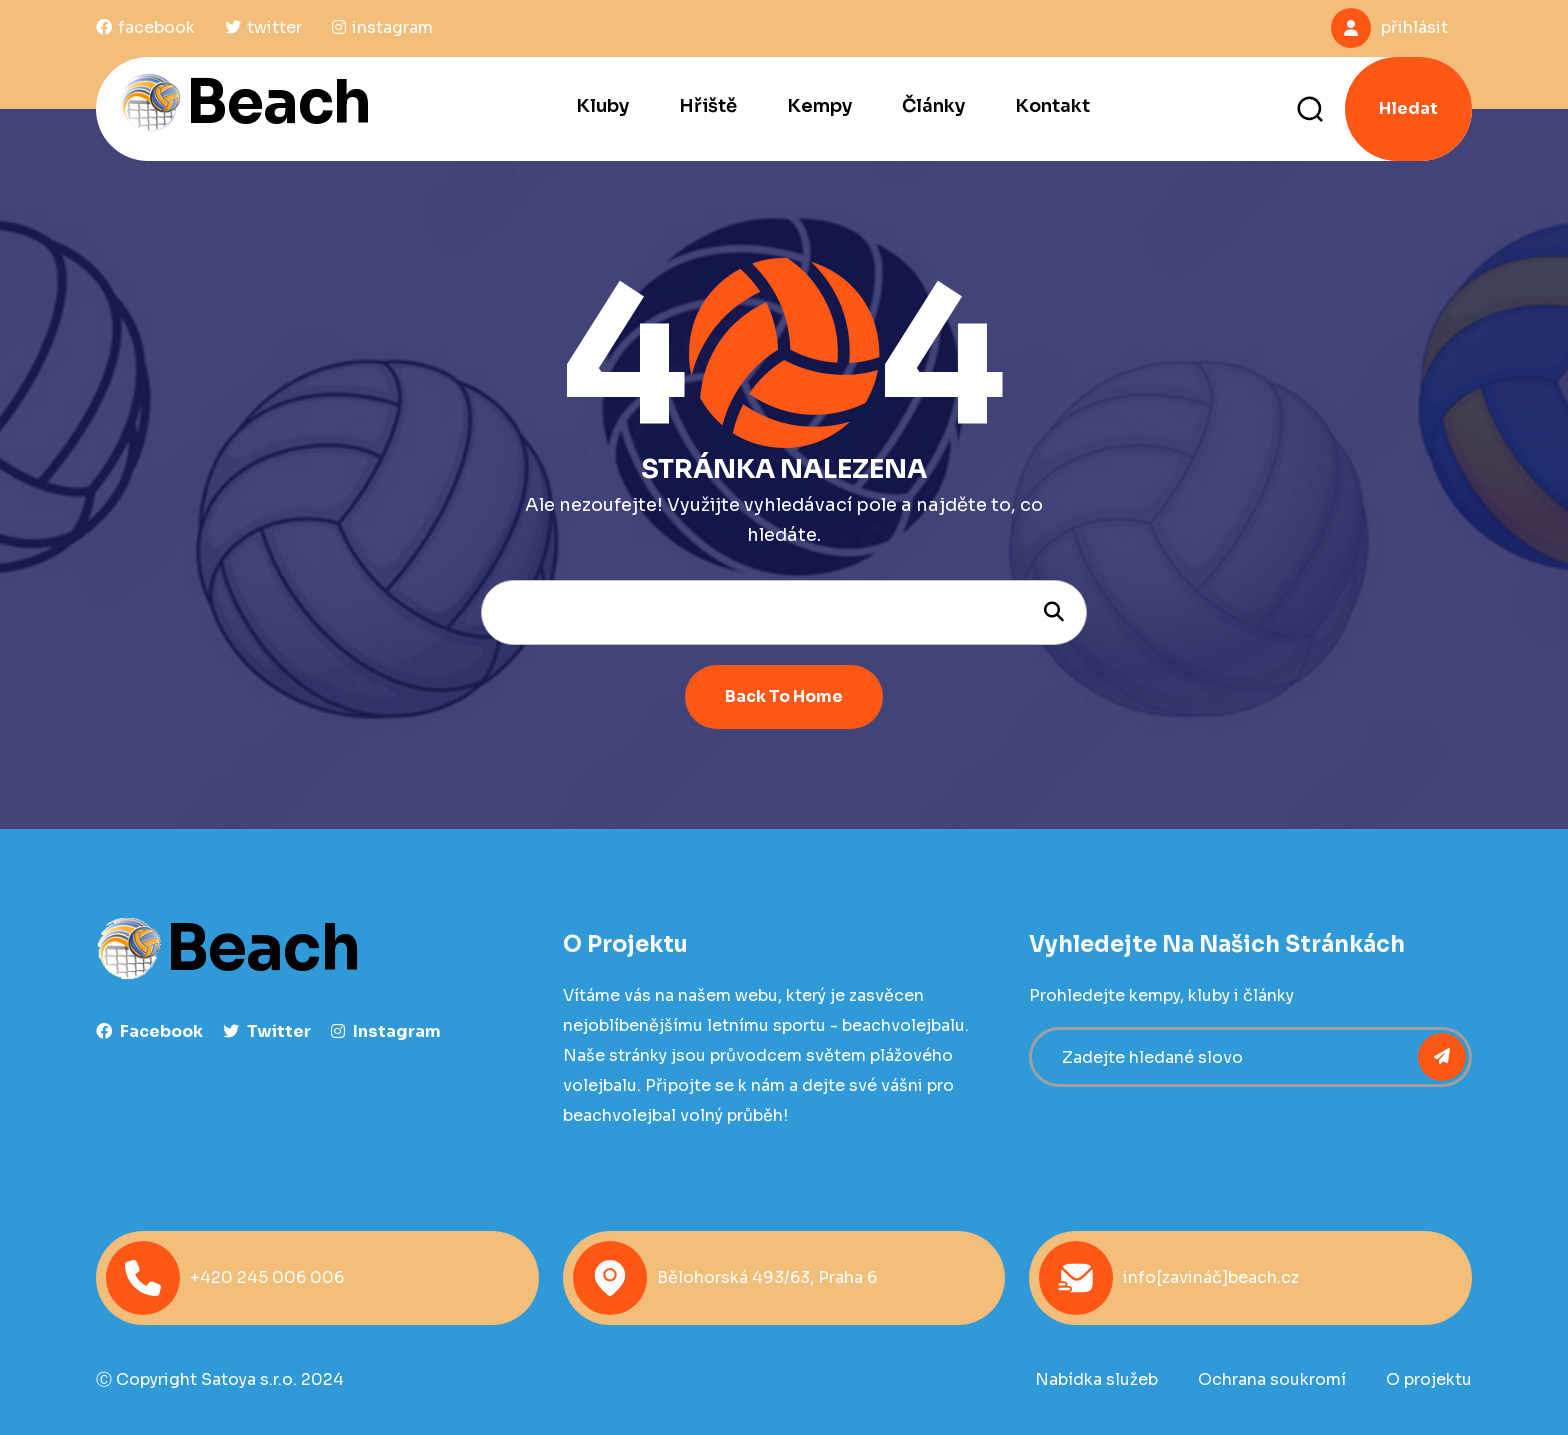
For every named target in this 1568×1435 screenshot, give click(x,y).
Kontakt (1052, 106)
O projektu (1429, 1379)
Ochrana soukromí (1272, 1379)
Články (933, 106)
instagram (386, 1031)
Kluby (602, 106)
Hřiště (708, 106)
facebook (149, 1031)
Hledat (1408, 108)
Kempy (819, 106)
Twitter (267, 1031)
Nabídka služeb (1096, 1379)
